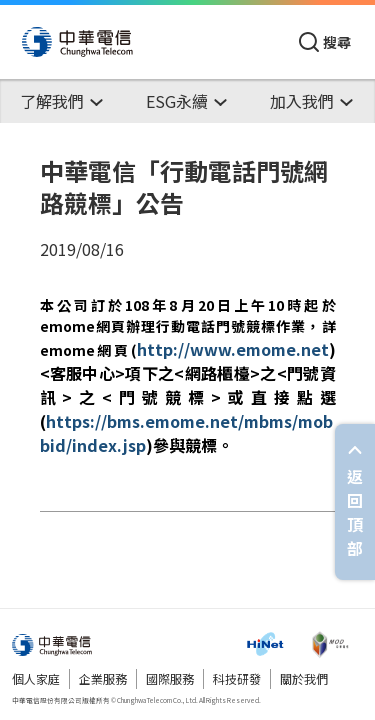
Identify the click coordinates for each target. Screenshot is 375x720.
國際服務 (170, 678)
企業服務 (103, 678)
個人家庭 (36, 678)
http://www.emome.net (233, 349)
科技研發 (237, 678)
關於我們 (304, 678)
